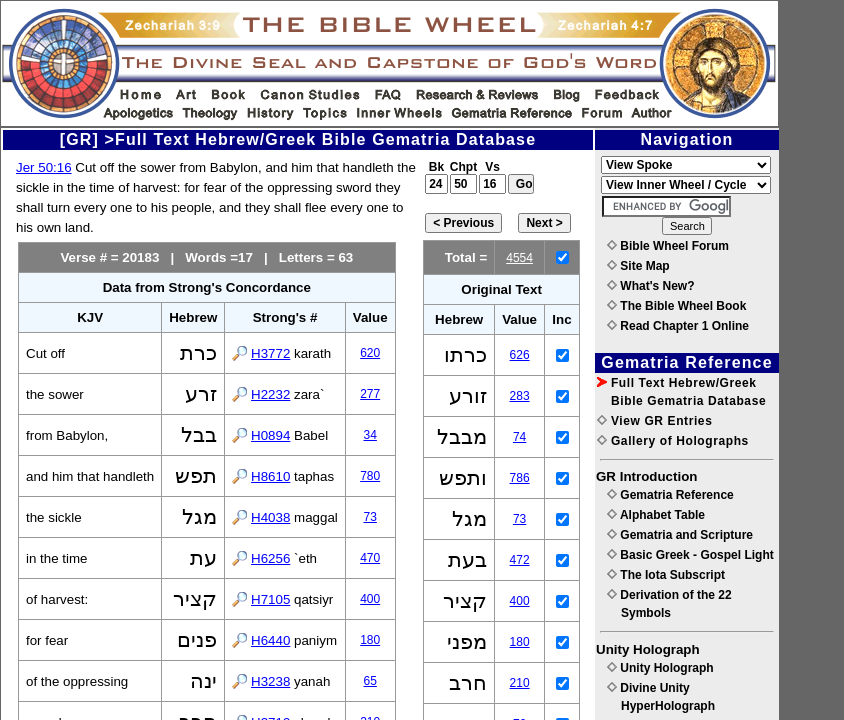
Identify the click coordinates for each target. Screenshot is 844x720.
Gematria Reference (670, 495)
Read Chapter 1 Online (678, 326)
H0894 (270, 435)
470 (370, 558)
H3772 (270, 353)
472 (520, 560)
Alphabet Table (656, 515)
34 (370, 435)
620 (370, 353)
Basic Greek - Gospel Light (690, 555)
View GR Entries (654, 421)
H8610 (270, 476)
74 (519, 437)
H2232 (270, 394)
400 (370, 599)
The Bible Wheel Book (676, 306)
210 (520, 683)
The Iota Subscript (666, 575)
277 (370, 394)
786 (520, 478)
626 (520, 355)
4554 (519, 258)
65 (370, 681)
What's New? (651, 286)
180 (370, 640)
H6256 (270, 558)
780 (370, 476)
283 (520, 396)
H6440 (270, 640)
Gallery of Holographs (673, 441)
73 (370, 517)
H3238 (270, 681)
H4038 (270, 517)
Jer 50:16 (44, 167)
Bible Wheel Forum (668, 246)
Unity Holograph (660, 668)
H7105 (270, 599)
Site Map (638, 266)
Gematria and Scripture (680, 535)
